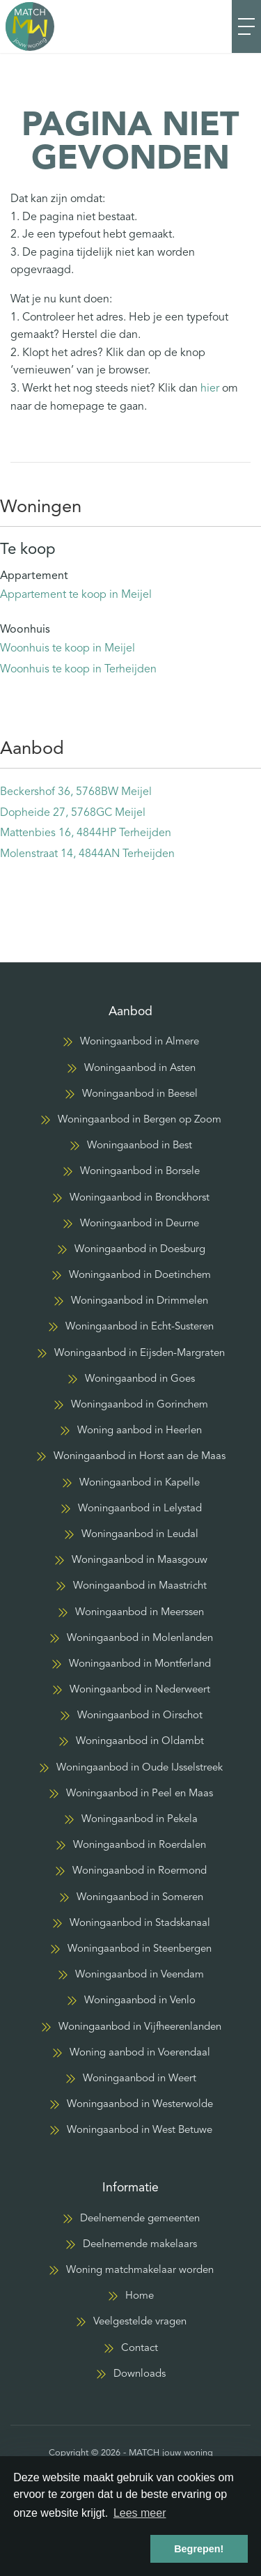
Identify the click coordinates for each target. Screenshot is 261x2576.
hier (209, 388)
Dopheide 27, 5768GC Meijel (72, 813)
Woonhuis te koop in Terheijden (78, 669)
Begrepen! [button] (198, 2548)
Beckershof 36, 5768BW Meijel (76, 792)
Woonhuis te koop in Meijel (67, 648)
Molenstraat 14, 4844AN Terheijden (87, 854)
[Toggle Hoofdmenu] (246, 26)
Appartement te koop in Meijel (76, 595)
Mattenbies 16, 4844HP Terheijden (85, 833)
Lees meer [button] (139, 2513)
